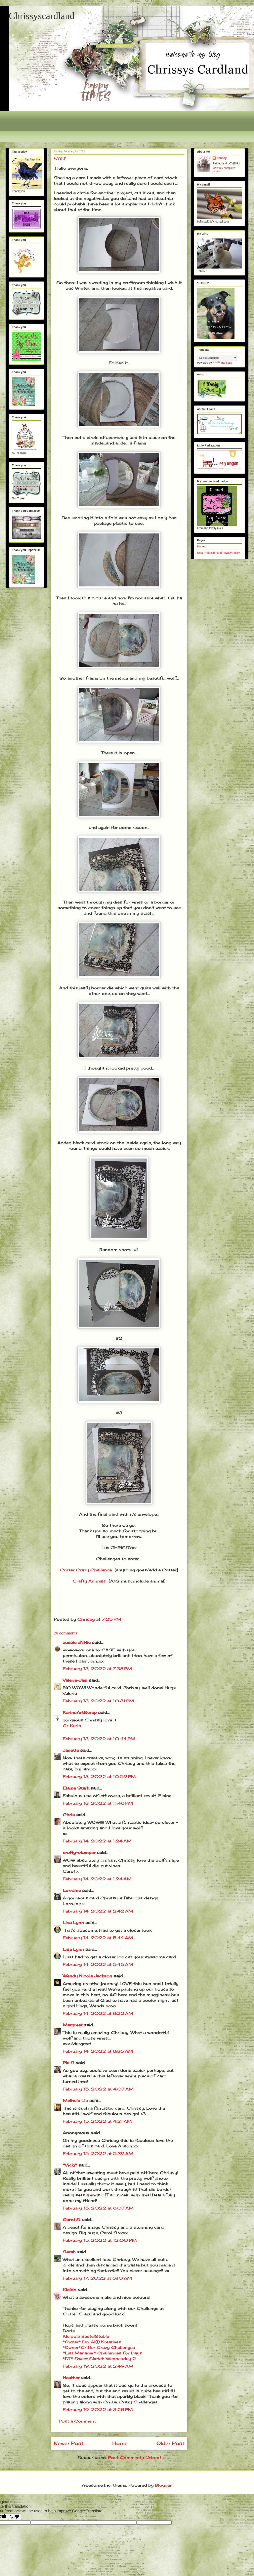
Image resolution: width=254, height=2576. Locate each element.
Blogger (163, 2485)
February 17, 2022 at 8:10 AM (97, 2278)
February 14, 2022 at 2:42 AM (98, 1911)
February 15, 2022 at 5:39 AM (98, 2153)
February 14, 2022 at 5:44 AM (98, 1937)
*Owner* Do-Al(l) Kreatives (92, 2341)
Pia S (68, 2062)
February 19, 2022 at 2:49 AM (98, 2366)
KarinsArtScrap (80, 1712)
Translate (222, 362)
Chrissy (222, 158)
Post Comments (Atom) (134, 2457)
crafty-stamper (79, 1852)
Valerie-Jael (75, 1680)
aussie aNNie (77, 1642)
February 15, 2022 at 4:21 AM (97, 2121)
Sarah (69, 2251)
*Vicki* (70, 2165)
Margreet (73, 2024)
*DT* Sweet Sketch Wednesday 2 (99, 2358)
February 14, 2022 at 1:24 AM (97, 1840)
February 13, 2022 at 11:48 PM (98, 1803)
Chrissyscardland (42, 16)
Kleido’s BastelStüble (86, 2336)
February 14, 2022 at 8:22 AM (98, 2013)
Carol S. (72, 2219)
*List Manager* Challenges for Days (102, 2352)
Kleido (69, 2289)
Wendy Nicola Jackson (87, 1975)
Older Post (170, 2443)
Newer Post (68, 2443)
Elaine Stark (76, 1788)
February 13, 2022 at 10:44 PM (99, 1738)
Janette (71, 1750)
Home (120, 2443)
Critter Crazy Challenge (86, 1569)
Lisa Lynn (73, 1922)
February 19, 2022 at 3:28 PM (98, 2409)
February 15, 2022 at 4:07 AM (98, 2089)
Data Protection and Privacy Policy (218, 552)
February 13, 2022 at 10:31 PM (98, 1700)
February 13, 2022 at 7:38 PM (97, 1668)
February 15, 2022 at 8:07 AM (98, 2208)
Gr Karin (72, 1725)
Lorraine (72, 1890)
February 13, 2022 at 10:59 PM (99, 1776)
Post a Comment (77, 2421)
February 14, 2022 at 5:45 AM (98, 1964)
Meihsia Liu (75, 2100)
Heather (71, 2377)
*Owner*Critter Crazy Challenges (99, 2347)
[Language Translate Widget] (217, 358)
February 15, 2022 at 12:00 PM (100, 2240)
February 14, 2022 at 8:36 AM (98, 2051)
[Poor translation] (14, 2516)
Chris (69, 1814)
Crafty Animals (89, 1581)
